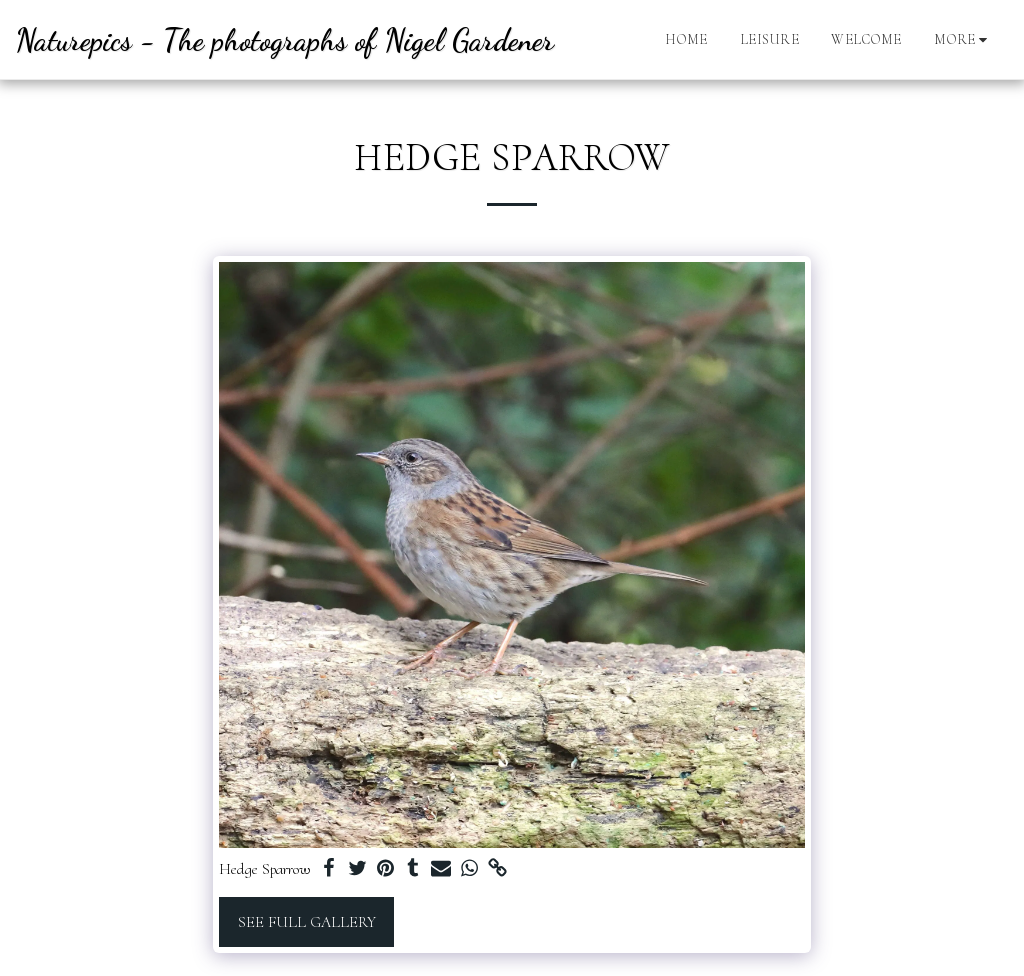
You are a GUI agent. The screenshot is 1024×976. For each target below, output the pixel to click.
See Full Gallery (307, 922)
